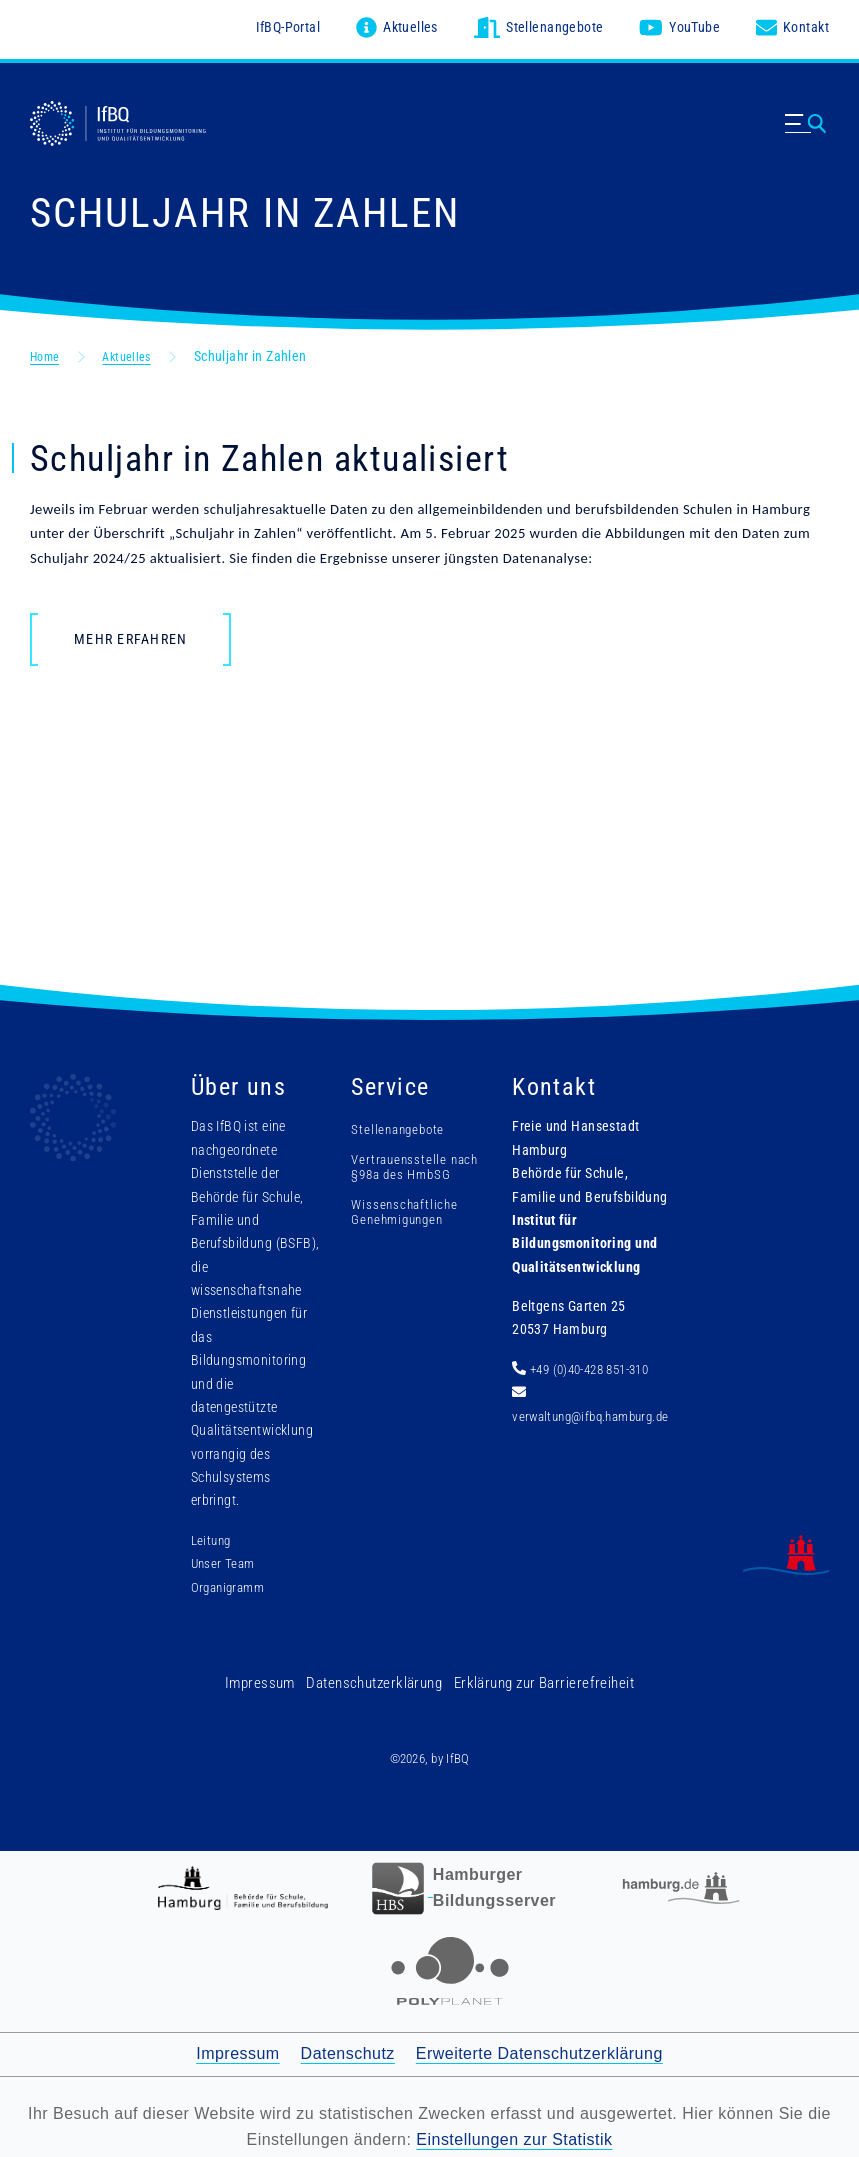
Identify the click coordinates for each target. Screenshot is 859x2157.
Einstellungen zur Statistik (514, 2134)
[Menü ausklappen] (807, 138)
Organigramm (227, 1583)
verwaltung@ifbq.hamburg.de (586, 1412)
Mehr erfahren (130, 635)
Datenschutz (348, 2048)
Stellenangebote (394, 1125)
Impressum (271, 1678)
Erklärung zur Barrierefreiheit (537, 1678)
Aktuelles (136, 351)
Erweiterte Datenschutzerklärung (539, 2048)
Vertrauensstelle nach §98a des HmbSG (394, 1170)
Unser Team (221, 1559)
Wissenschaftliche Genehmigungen (400, 1222)
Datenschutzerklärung (378, 1678)
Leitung (209, 1536)
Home (48, 351)
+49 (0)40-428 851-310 (586, 1365)
